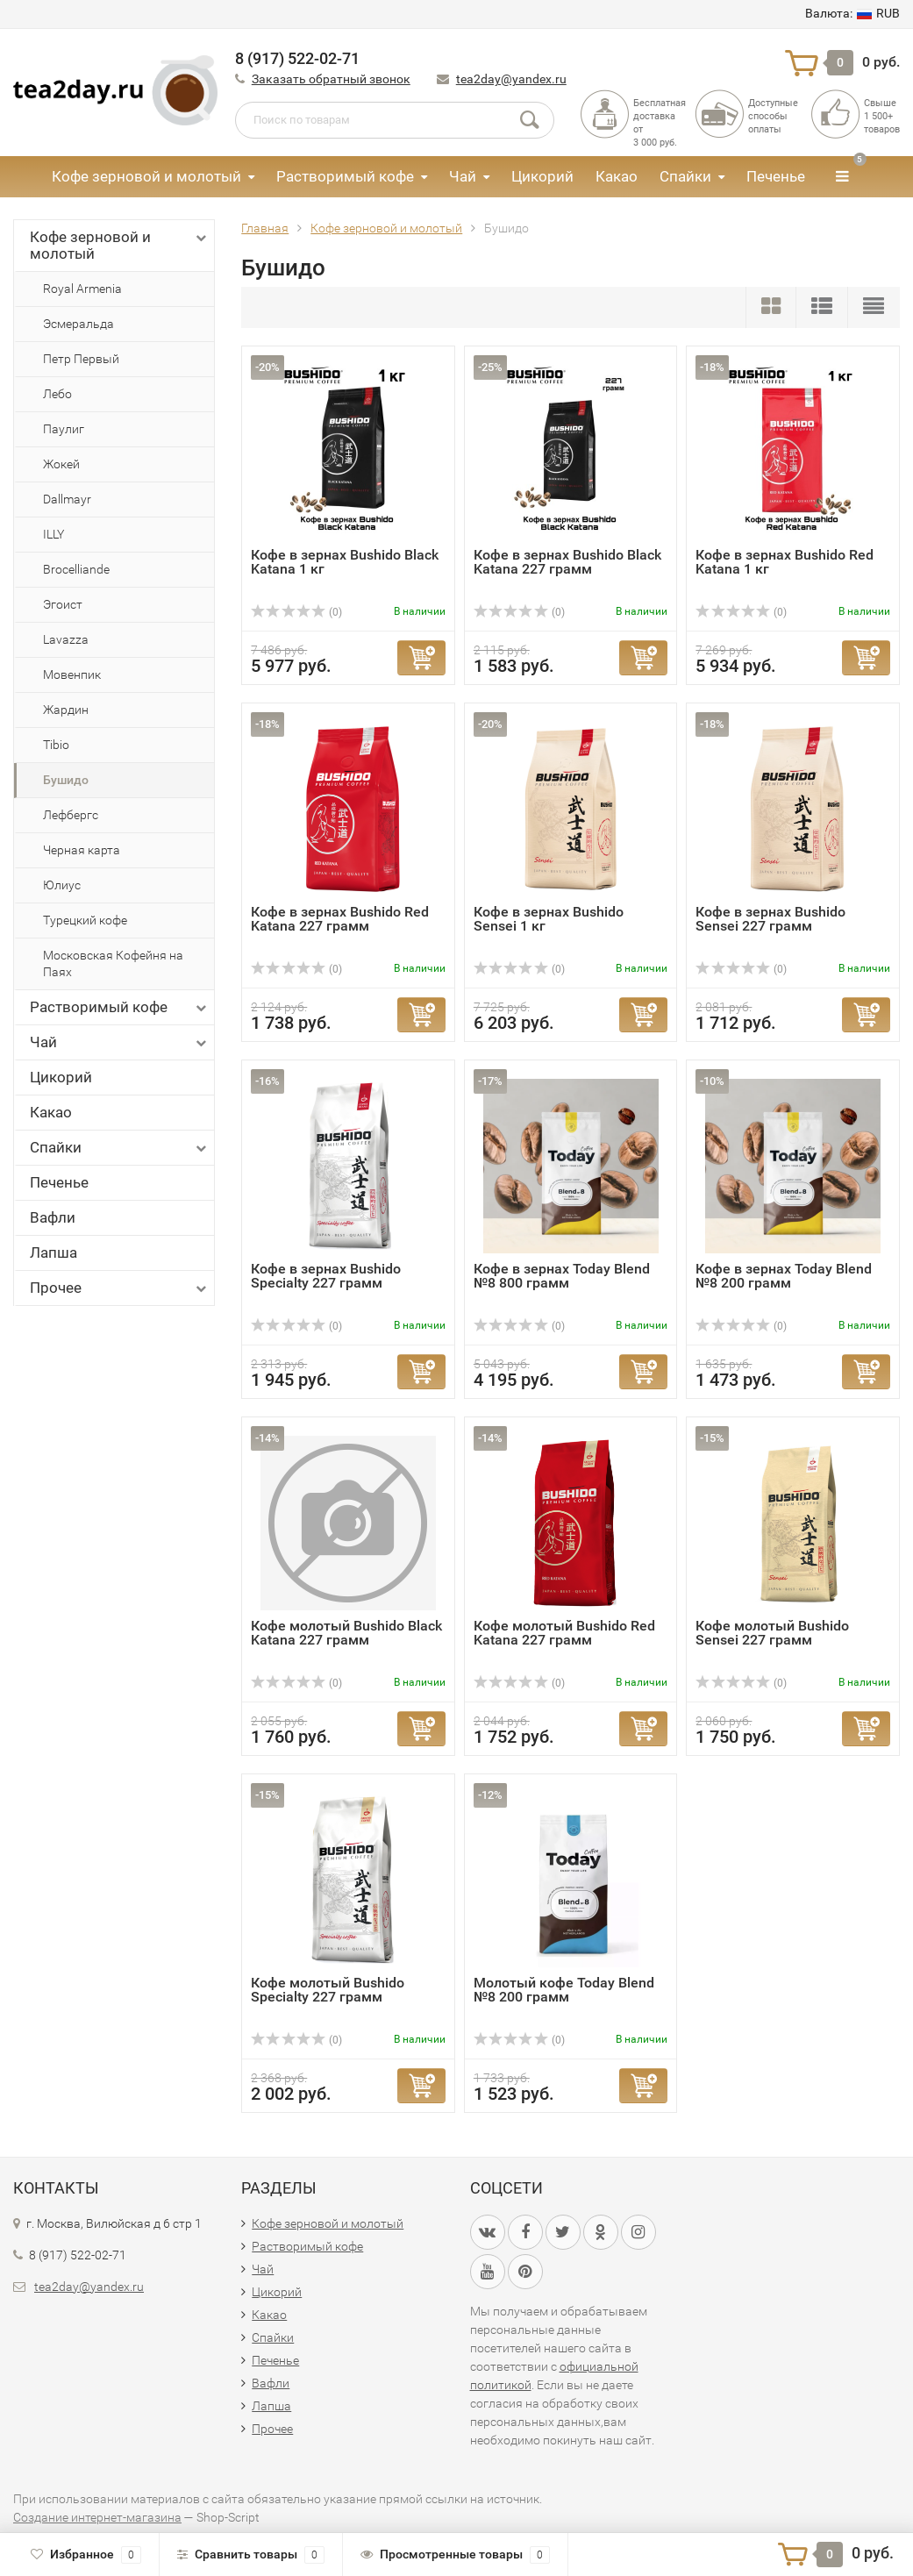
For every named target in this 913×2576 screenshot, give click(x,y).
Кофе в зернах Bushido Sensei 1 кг (549, 918)
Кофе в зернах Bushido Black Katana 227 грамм (567, 561)
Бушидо (66, 780)
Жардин (66, 710)
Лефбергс (70, 815)
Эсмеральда (78, 324)
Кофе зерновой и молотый (146, 176)
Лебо (57, 394)
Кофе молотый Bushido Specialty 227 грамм (327, 1989)
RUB (852, 13)
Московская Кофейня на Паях (113, 963)
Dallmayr (67, 499)
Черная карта (81, 850)
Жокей (61, 464)
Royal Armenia (82, 289)
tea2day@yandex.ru (511, 79)
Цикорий (542, 176)
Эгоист (62, 604)
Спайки (685, 176)
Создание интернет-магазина (97, 2517)
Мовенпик (72, 674)
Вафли (52, 1217)
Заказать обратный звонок (331, 79)
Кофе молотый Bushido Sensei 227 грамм (772, 1632)
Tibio (56, 745)
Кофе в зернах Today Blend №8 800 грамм (562, 1275)
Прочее (120, 1288)
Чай (462, 176)
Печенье (775, 176)
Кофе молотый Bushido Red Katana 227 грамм (564, 1632)
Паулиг (63, 429)
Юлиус (62, 885)
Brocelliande (76, 569)
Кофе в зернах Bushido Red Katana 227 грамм (340, 918)
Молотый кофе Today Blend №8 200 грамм (564, 1989)
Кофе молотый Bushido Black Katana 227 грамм (346, 1632)
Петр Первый (81, 359)
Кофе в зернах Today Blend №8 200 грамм (783, 1275)
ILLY (53, 534)
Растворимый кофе (345, 176)
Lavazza (66, 639)
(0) (296, 612)
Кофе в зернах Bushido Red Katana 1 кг (784, 561)
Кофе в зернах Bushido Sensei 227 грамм (770, 918)
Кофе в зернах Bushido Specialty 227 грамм (326, 1275)
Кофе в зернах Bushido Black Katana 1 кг (345, 561)
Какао (617, 176)
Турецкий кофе (85, 920)
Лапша (53, 1252)
